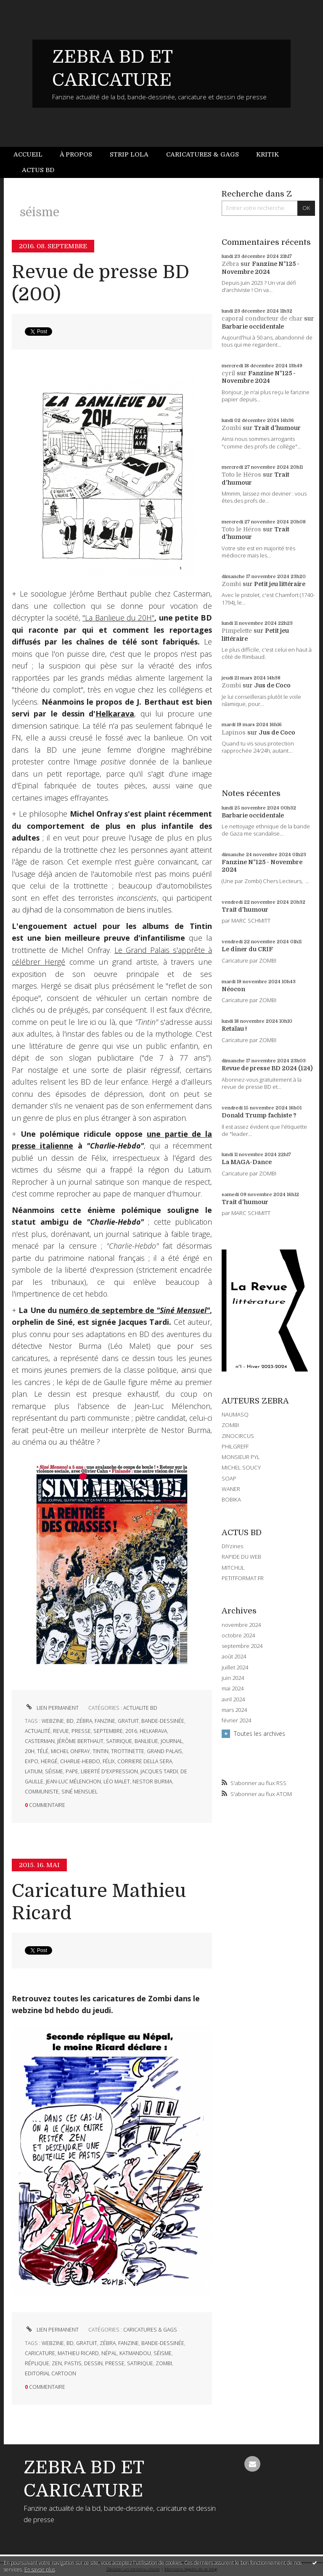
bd (70, 1720)
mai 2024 (233, 1688)
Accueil (27, 154)
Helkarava (114, 713)
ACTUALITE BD (140, 1707)
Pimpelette (237, 630)
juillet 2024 (235, 1667)
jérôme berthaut (80, 1741)
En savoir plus (39, 2569)
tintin (101, 1751)
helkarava (153, 1731)
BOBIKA (231, 1499)
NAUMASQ (235, 1414)
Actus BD (38, 170)
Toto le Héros (241, 474)
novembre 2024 (241, 1625)
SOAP (229, 1478)
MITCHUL (233, 1567)
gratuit (128, 1720)
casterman (40, 1741)
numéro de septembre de (134, 1310)
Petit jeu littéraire (279, 584)
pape (72, 1771)
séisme (54, 1771)
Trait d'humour (277, 427)
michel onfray (70, 1751)
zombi (164, 2363)
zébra (84, 1720)
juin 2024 (233, 1678)
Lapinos (234, 732)
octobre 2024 (238, 1635)
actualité (37, 1731)
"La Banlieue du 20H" (118, 618)
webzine (53, 1720)
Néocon (233, 989)
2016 (131, 1731)
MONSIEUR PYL (241, 1457)
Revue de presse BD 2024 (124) (267, 1068)
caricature (40, 2353)
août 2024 (234, 1656)
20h (29, 1751)
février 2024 (236, 1720)
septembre (108, 1731)
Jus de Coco (272, 685)
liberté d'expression (109, 1771)
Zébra (230, 263)
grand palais (164, 1751)
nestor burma (152, 1781)
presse (81, 1731)
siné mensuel (79, 1791)
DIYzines (232, 1546)
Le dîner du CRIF (247, 949)
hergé (49, 1761)
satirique (119, 1741)
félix (109, 1761)
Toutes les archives (259, 1734)
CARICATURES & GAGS (150, 2329)
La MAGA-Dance (247, 1162)
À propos (76, 154)
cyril (228, 373)
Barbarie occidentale (253, 326)
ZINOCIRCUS (238, 1436)
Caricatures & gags (202, 154)
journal (172, 1741)
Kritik (267, 154)
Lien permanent (52, 1707)
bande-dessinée (162, 1720)
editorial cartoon (50, 2373)
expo (31, 1761)
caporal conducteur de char (262, 318)
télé (42, 1751)
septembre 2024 (242, 1646)
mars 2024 (234, 1710)
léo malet (116, 1781)
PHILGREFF (235, 1446)
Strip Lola (129, 154)
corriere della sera (144, 1761)
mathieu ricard (78, 2353)
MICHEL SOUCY (241, 1467)
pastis (73, 2363)
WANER (231, 1489)
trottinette (127, 1751)
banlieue (146, 1741)
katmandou (135, 2353)
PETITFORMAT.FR (243, 1578)
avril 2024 (233, 1699)
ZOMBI (230, 1425)
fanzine (105, 1720)
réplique (37, 2363)
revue (61, 1731)
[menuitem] (32, 154)
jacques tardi (159, 1771)
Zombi (231, 427)
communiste (42, 1791)
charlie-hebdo (80, 1761)
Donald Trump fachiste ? (259, 1115)
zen (57, 2363)
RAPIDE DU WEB (241, 1556)
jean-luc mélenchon (73, 1781)
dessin (93, 2363)
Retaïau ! (234, 1028)
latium (33, 1771)
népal (109, 2353)
